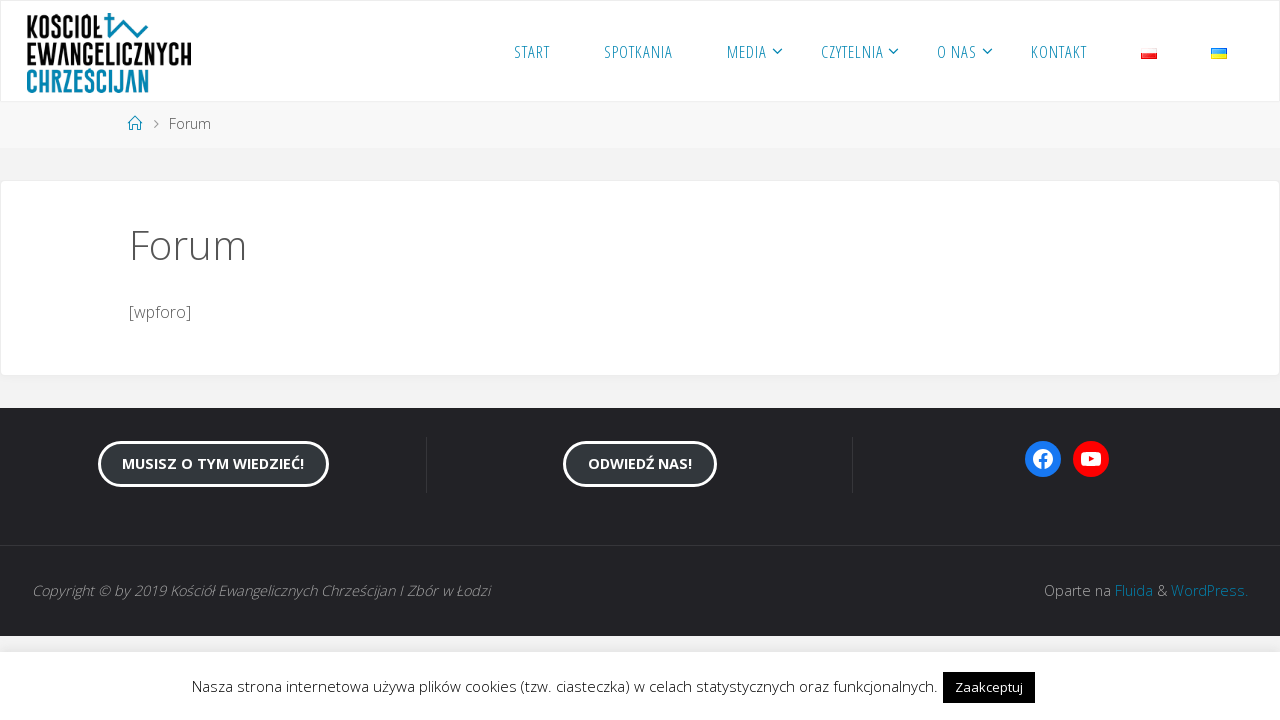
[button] (1057, 678)
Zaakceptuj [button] (989, 687)
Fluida (1132, 590)
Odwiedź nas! (640, 463)
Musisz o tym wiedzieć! (213, 463)
